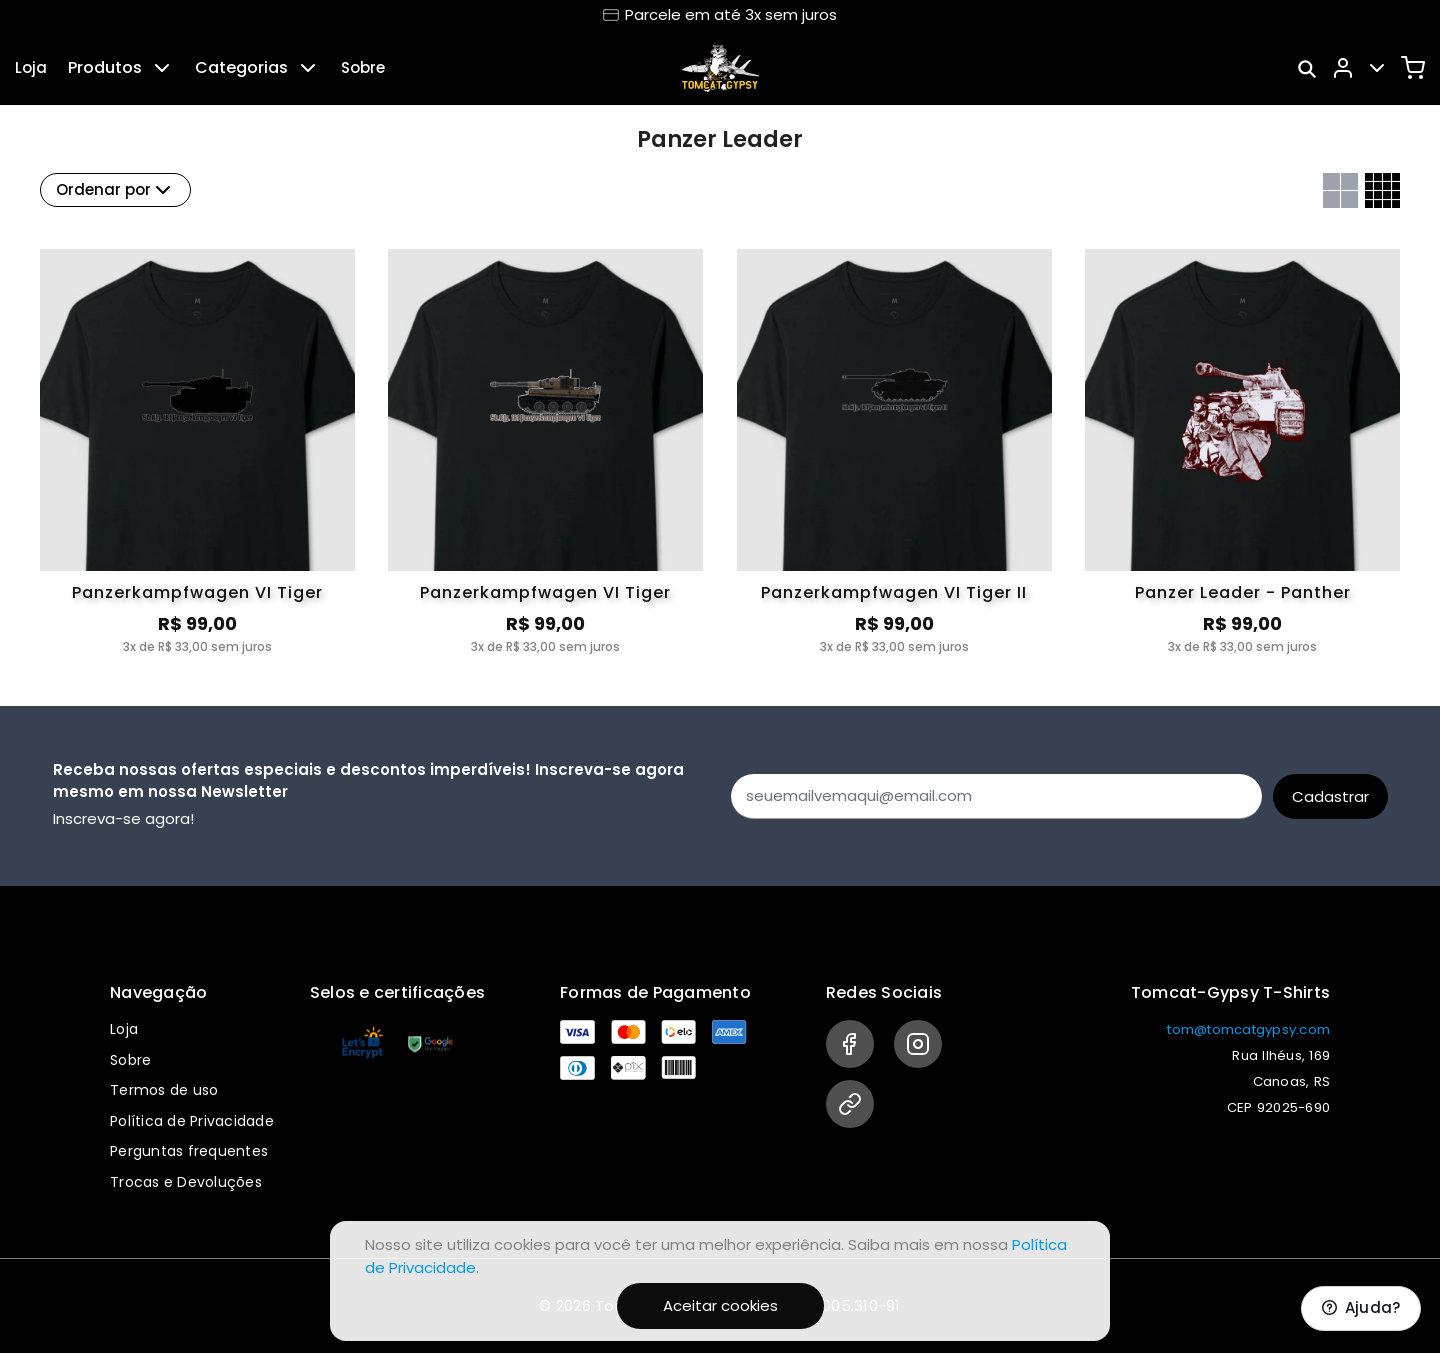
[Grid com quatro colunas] (1382, 190)
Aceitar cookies (720, 1305)
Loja (31, 67)
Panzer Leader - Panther (1243, 592)
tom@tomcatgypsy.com (1248, 1029)
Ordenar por (115, 190)
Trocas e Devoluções (186, 1182)
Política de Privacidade (192, 1121)
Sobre (363, 67)
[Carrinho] (1413, 68)
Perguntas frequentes (189, 1151)
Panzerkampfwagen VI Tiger (197, 592)
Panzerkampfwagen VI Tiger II (894, 592)
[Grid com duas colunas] (1340, 190)
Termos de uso (164, 1090)
